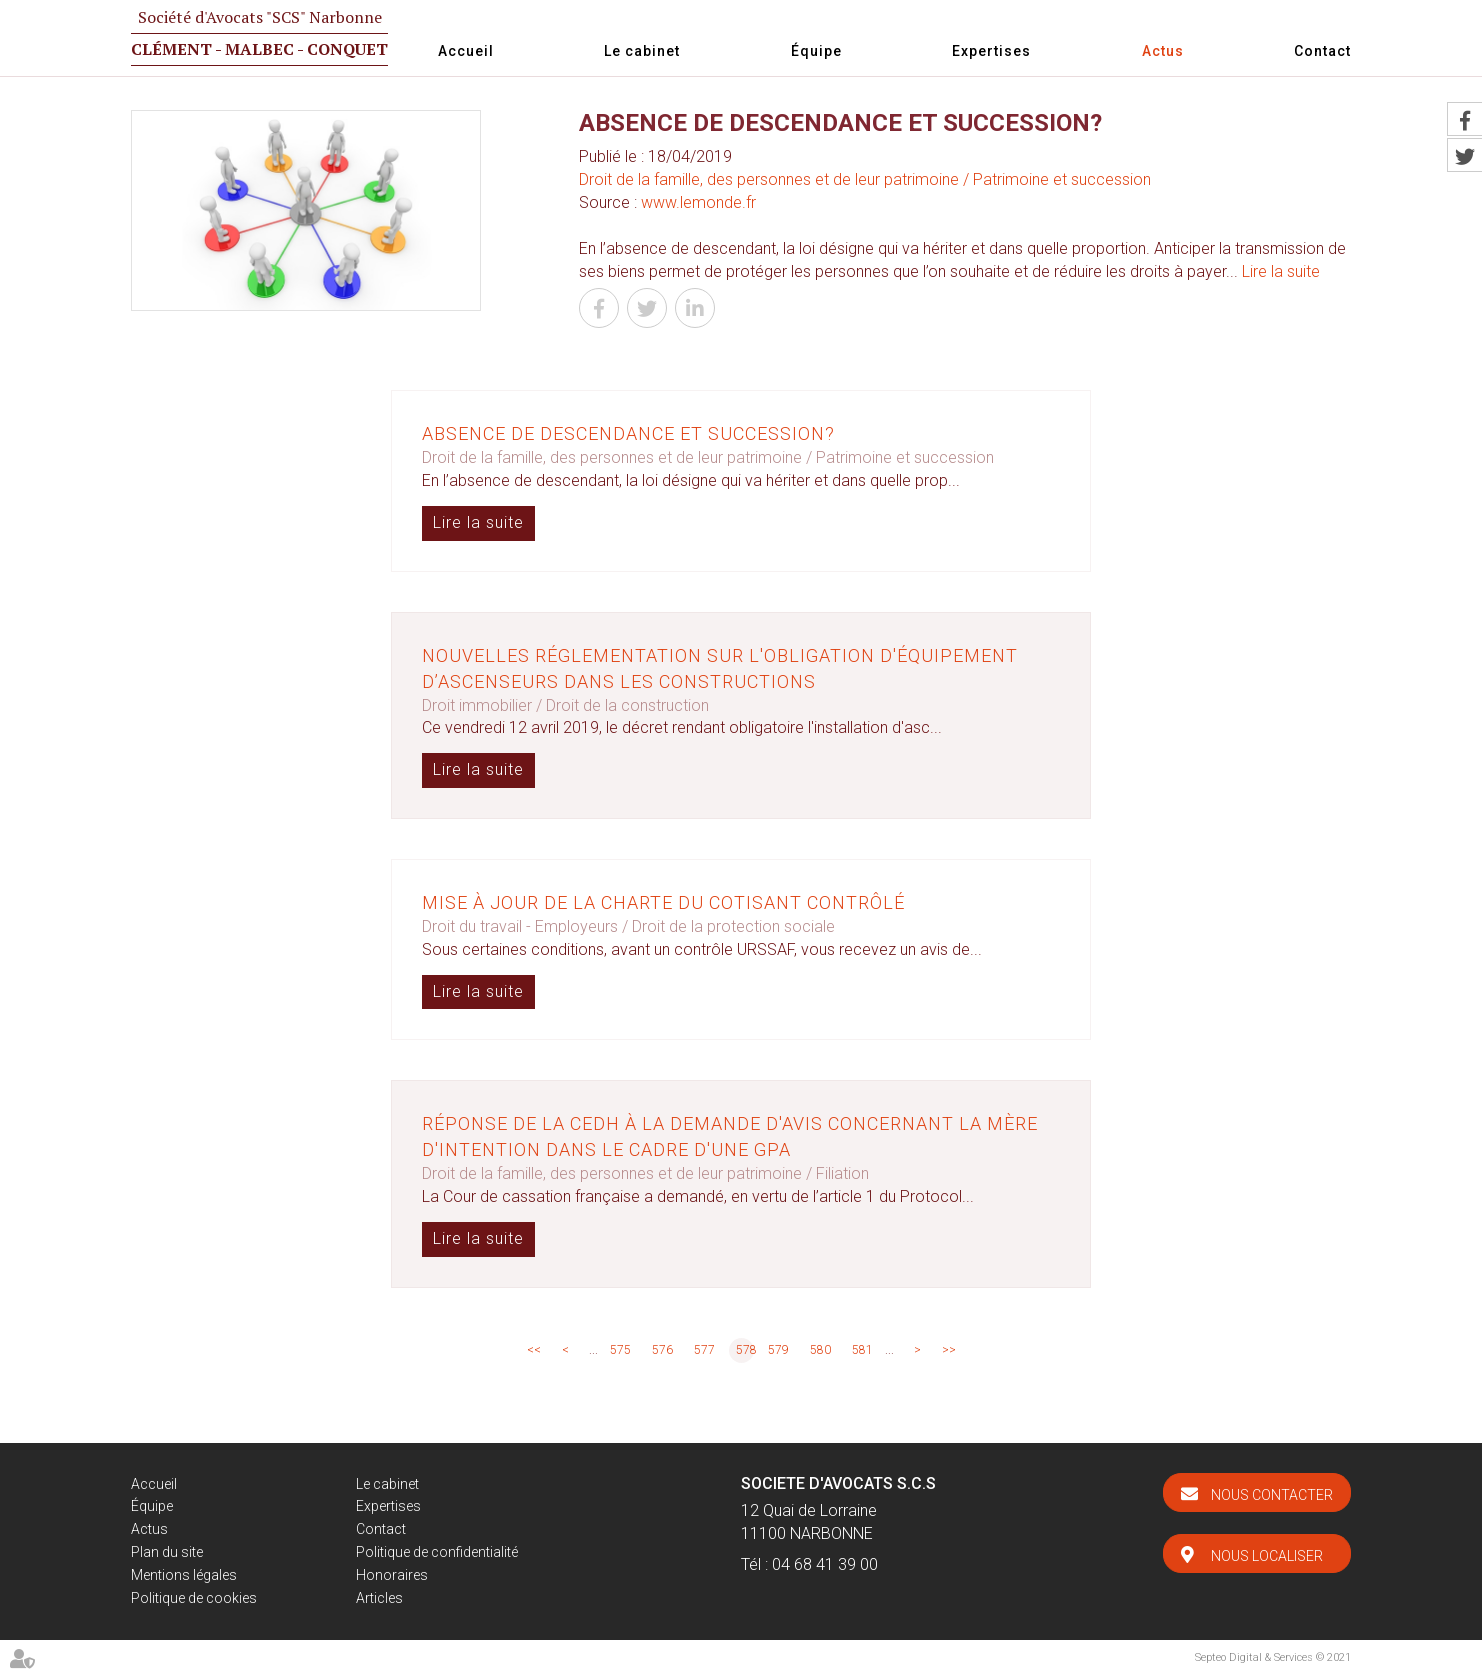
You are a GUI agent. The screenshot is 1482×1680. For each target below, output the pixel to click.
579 (778, 1350)
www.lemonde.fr (698, 202)
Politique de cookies (194, 1598)
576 (662, 1350)
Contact (1322, 51)
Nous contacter (1272, 1495)
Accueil (466, 51)
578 (745, 1350)
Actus (1163, 51)
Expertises (991, 51)
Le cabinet (642, 51)
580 (820, 1350)
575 (620, 1350)
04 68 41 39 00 (825, 1564)
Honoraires (392, 1575)
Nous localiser (1267, 1556)
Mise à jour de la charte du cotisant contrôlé (663, 902)
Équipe (816, 51)
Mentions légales (184, 1575)
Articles (379, 1598)
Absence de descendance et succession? (628, 433)
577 (704, 1350)
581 (862, 1350)
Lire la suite (1281, 271)
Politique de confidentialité (437, 1552)
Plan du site (167, 1552)
